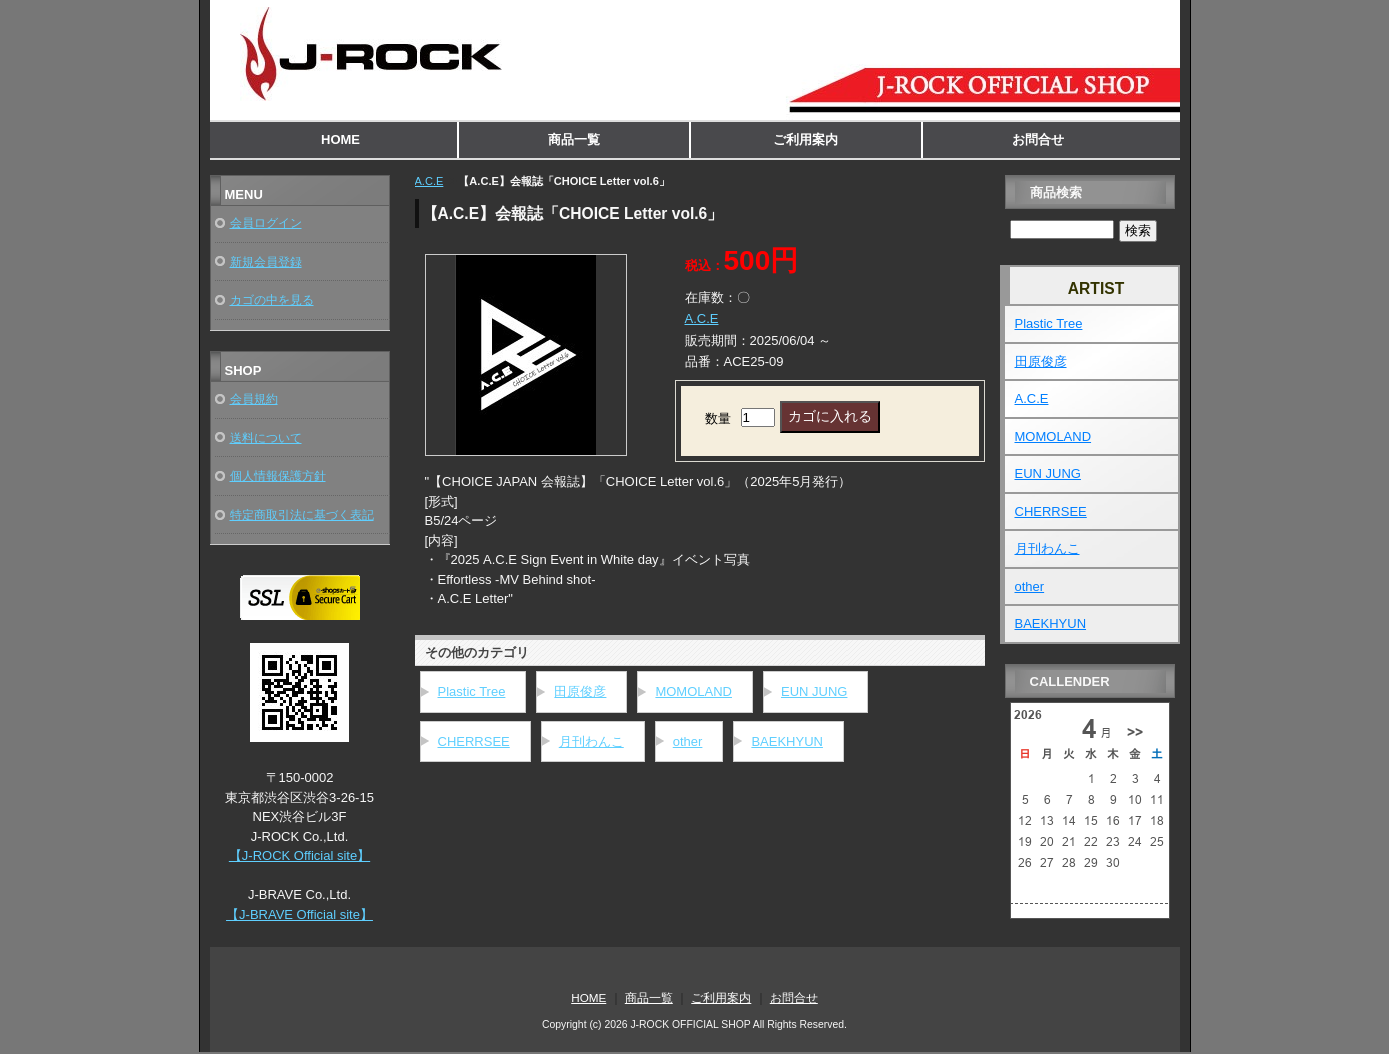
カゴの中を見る (272, 299)
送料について (266, 437)
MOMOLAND (693, 691)
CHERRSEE (474, 741)
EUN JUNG (814, 691)
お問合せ (1038, 139)
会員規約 (254, 398)
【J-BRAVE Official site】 (299, 914)
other (688, 741)
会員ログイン (266, 222)
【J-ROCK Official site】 (299, 855)
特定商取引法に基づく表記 (302, 514)
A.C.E (429, 181)
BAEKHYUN (787, 741)
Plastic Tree (472, 691)
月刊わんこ (591, 741)
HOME (340, 139)
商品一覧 (574, 139)
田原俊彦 (580, 691)
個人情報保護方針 (278, 475)
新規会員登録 (266, 261)
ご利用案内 (805, 139)
